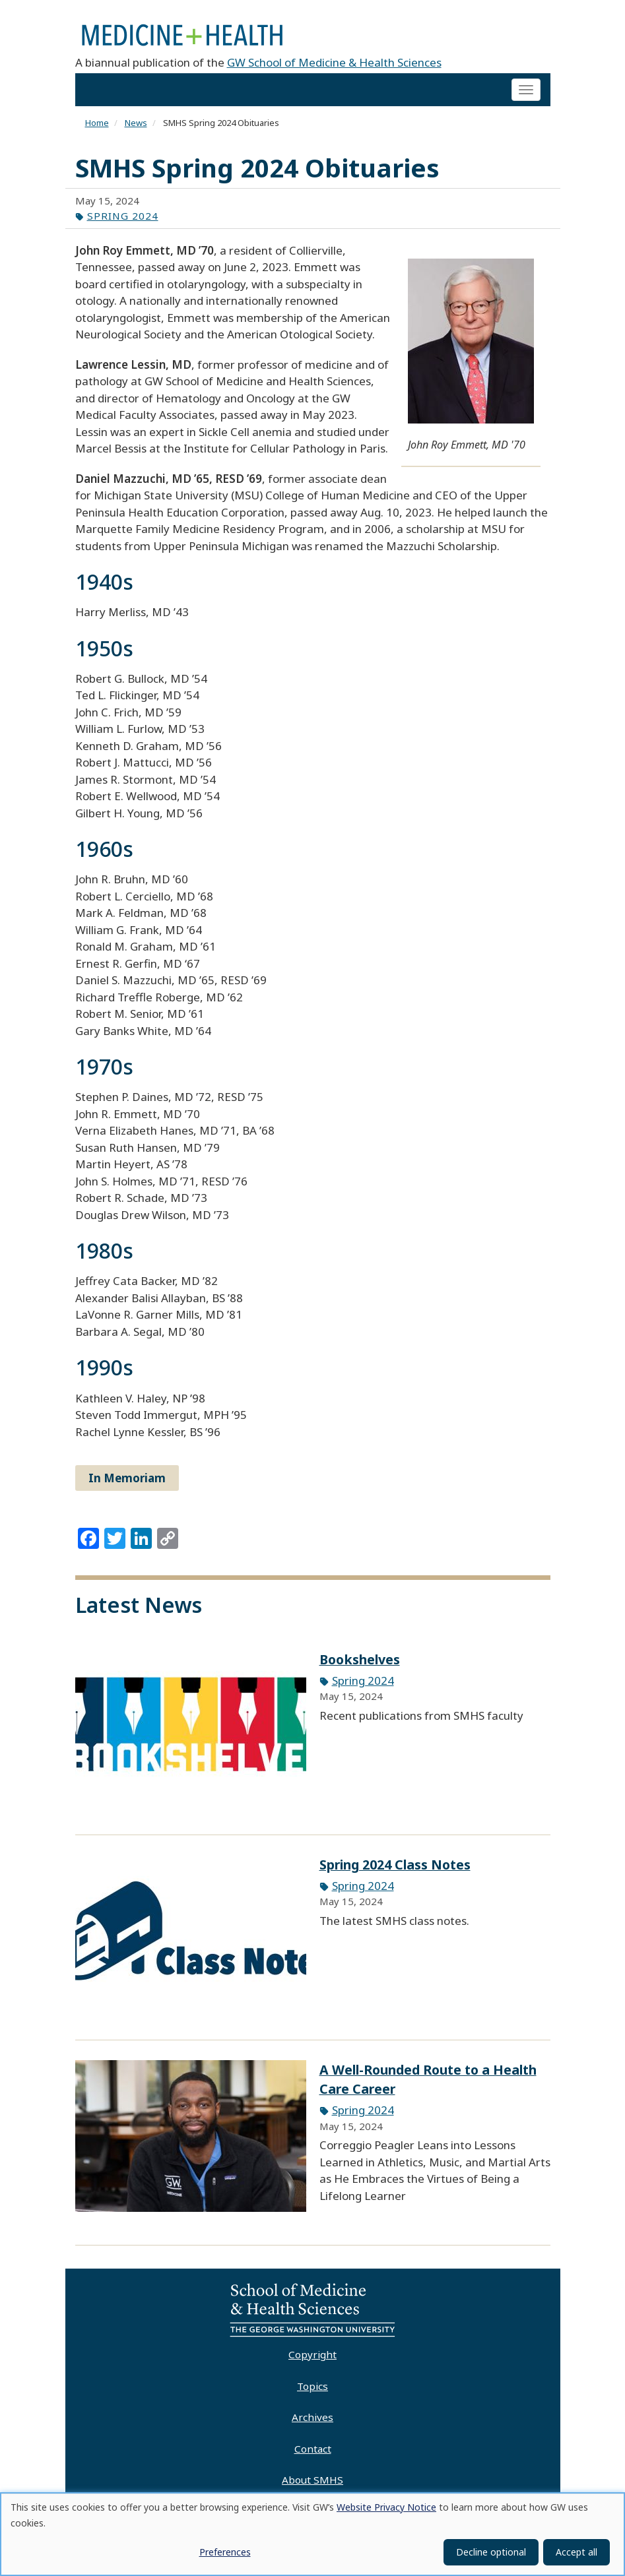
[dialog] (312, 2534)
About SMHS (312, 2485)
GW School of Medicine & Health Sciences (334, 67)
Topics (312, 2390)
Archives (312, 2421)
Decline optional (491, 2552)
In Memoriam (127, 1482)
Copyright (312, 2359)
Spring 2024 (122, 220)
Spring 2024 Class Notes (395, 1869)
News (136, 128)
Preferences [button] (225, 2552)
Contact (312, 2453)
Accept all (576, 2552)
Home (97, 128)
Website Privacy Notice (386, 2507)
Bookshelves (359, 1664)
